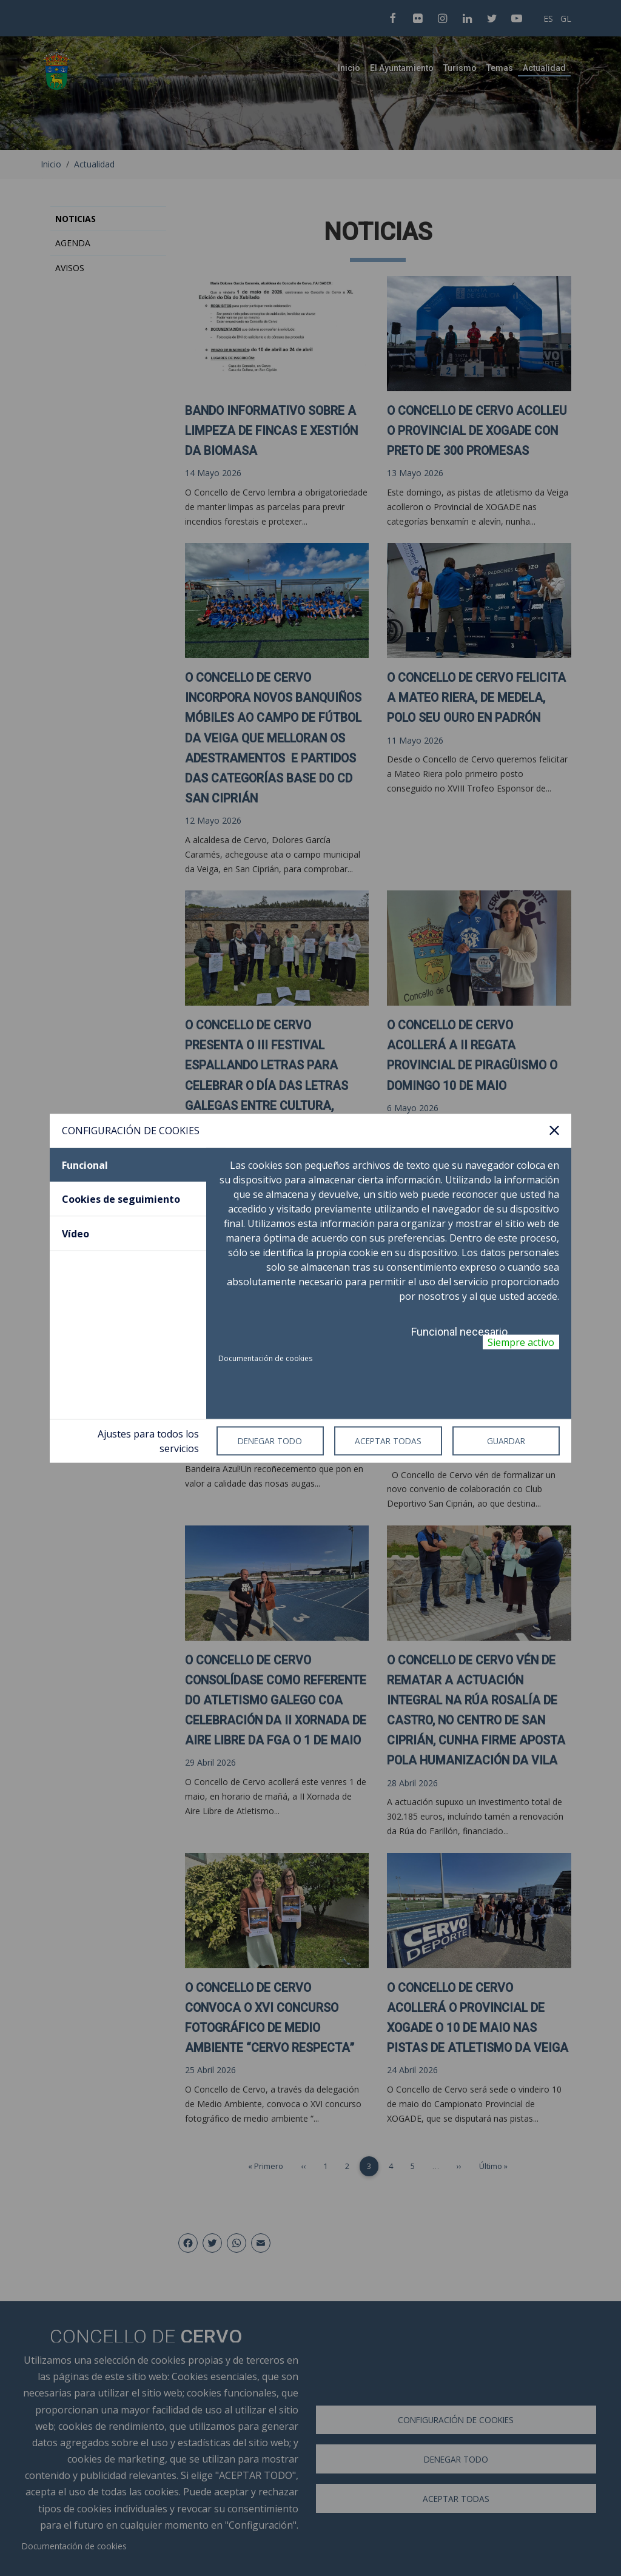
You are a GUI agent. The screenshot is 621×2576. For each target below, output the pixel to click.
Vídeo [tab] (75, 1233)
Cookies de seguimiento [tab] (121, 1198)
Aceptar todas (388, 1441)
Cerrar (554, 1130)
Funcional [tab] (85, 1164)
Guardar (506, 1441)
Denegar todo (270, 1441)
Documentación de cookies (265, 1358)
